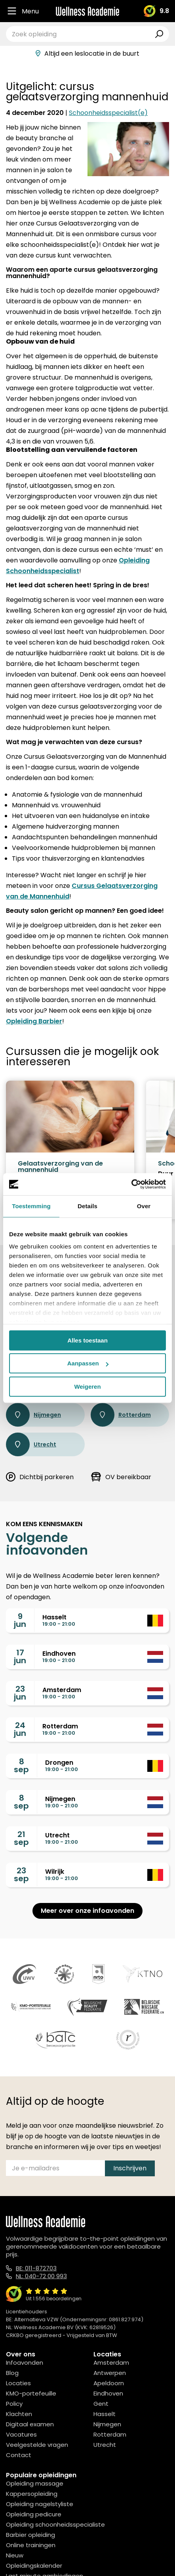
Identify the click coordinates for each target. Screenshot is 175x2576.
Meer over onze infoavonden (87, 1910)
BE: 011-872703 (36, 2268)
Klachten (19, 2414)
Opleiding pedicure (33, 2514)
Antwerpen (109, 2373)
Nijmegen (33, 1415)
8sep (21, 1765)
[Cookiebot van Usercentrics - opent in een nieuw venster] (131, 1184)
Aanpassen (87, 1363)
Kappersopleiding (31, 2494)
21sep (21, 1838)
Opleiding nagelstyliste (39, 2504)
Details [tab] (87, 1206)
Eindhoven (108, 2393)
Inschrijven (129, 2168)
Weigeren (87, 1386)
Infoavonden (24, 2362)
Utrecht (31, 1444)
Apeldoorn (108, 2383)
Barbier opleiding (30, 2535)
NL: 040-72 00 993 (41, 2276)
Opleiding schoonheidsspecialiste (55, 2524)
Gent (100, 2403)
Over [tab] (144, 1206)
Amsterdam (111, 2362)
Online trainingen (30, 2545)
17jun (20, 1656)
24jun (20, 1729)
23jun (20, 1692)
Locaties (18, 2383)
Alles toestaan (87, 1340)
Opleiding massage (34, 2483)
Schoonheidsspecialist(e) (108, 112)
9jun (20, 1620)
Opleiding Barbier (34, 1021)
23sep (21, 1874)
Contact (18, 2455)
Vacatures (21, 2434)
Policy (14, 2403)
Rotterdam (121, 1415)
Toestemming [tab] (31, 1206)
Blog (12, 2373)
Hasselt (104, 2414)
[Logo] (87, 11)
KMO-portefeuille (31, 2393)
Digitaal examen (30, 2424)
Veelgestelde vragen (37, 2445)
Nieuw (14, 2555)
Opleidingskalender (34, 2565)
